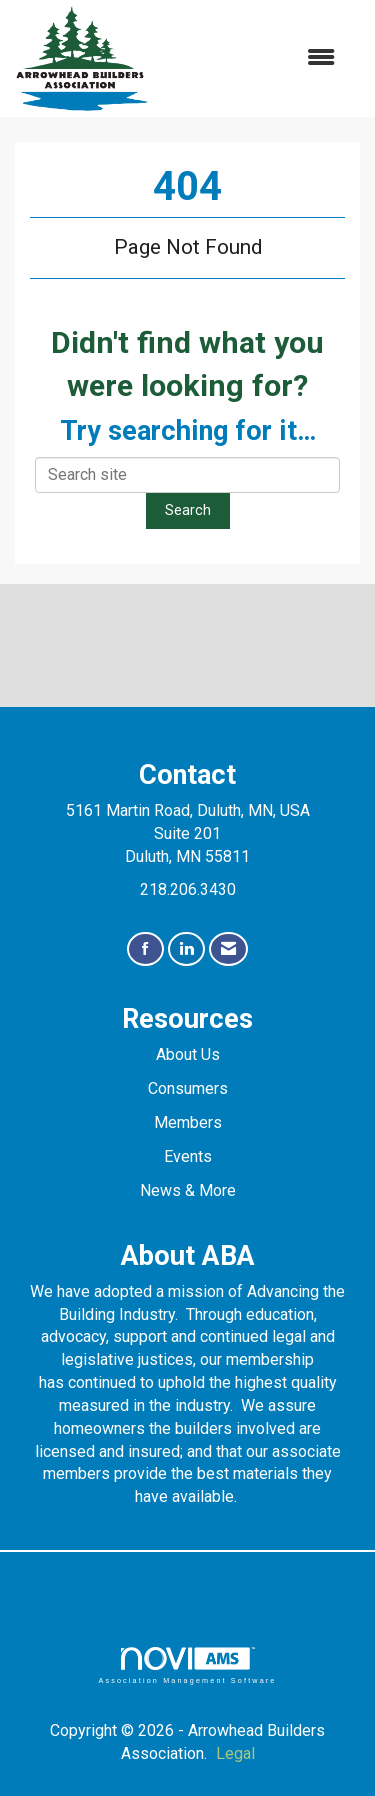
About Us (188, 1054)
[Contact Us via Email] (228, 949)
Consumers (188, 1088)
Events (188, 1156)
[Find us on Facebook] (145, 949)
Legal (235, 1753)
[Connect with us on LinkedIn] (186, 949)
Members (188, 1122)
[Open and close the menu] (252, 58)
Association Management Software (187, 1665)
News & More (188, 1190)
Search (188, 510)
